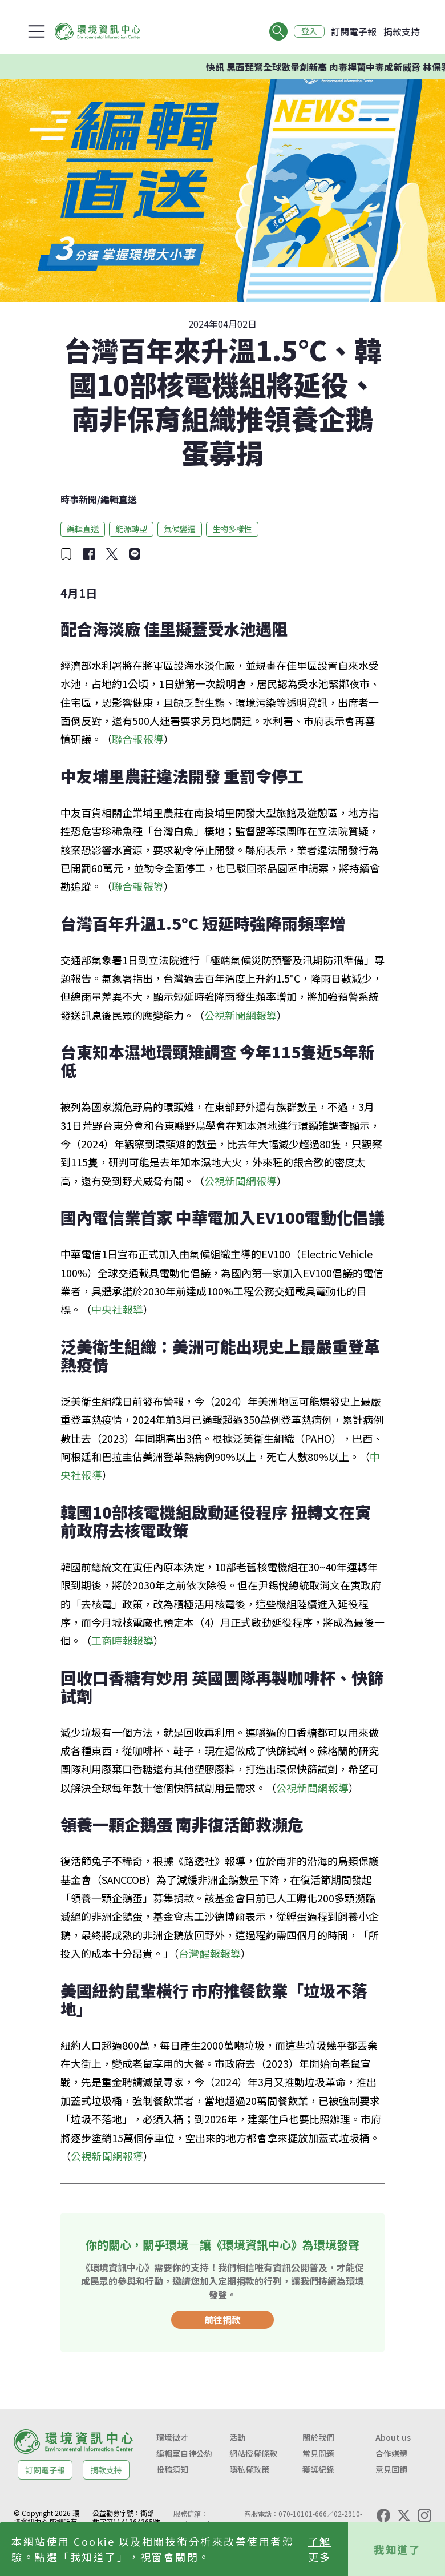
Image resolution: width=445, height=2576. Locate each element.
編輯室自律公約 (184, 2453)
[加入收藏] (66, 554)
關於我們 (318, 2437)
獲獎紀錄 (318, 2469)
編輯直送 (118, 499)
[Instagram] (424, 2515)
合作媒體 (391, 2453)
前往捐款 (222, 2320)
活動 (237, 2437)
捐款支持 (401, 31)
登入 (309, 31)
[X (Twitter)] (404, 2515)
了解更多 (319, 2549)
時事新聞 (78, 499)
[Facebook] (383, 2515)
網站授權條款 (253, 2453)
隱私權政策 (249, 2469)
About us (393, 2437)
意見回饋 (391, 2469)
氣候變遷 (180, 528)
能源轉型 (131, 528)
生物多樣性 (232, 528)
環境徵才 (172, 2437)
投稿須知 (172, 2469)
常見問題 (318, 2453)
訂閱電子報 (354, 31)
